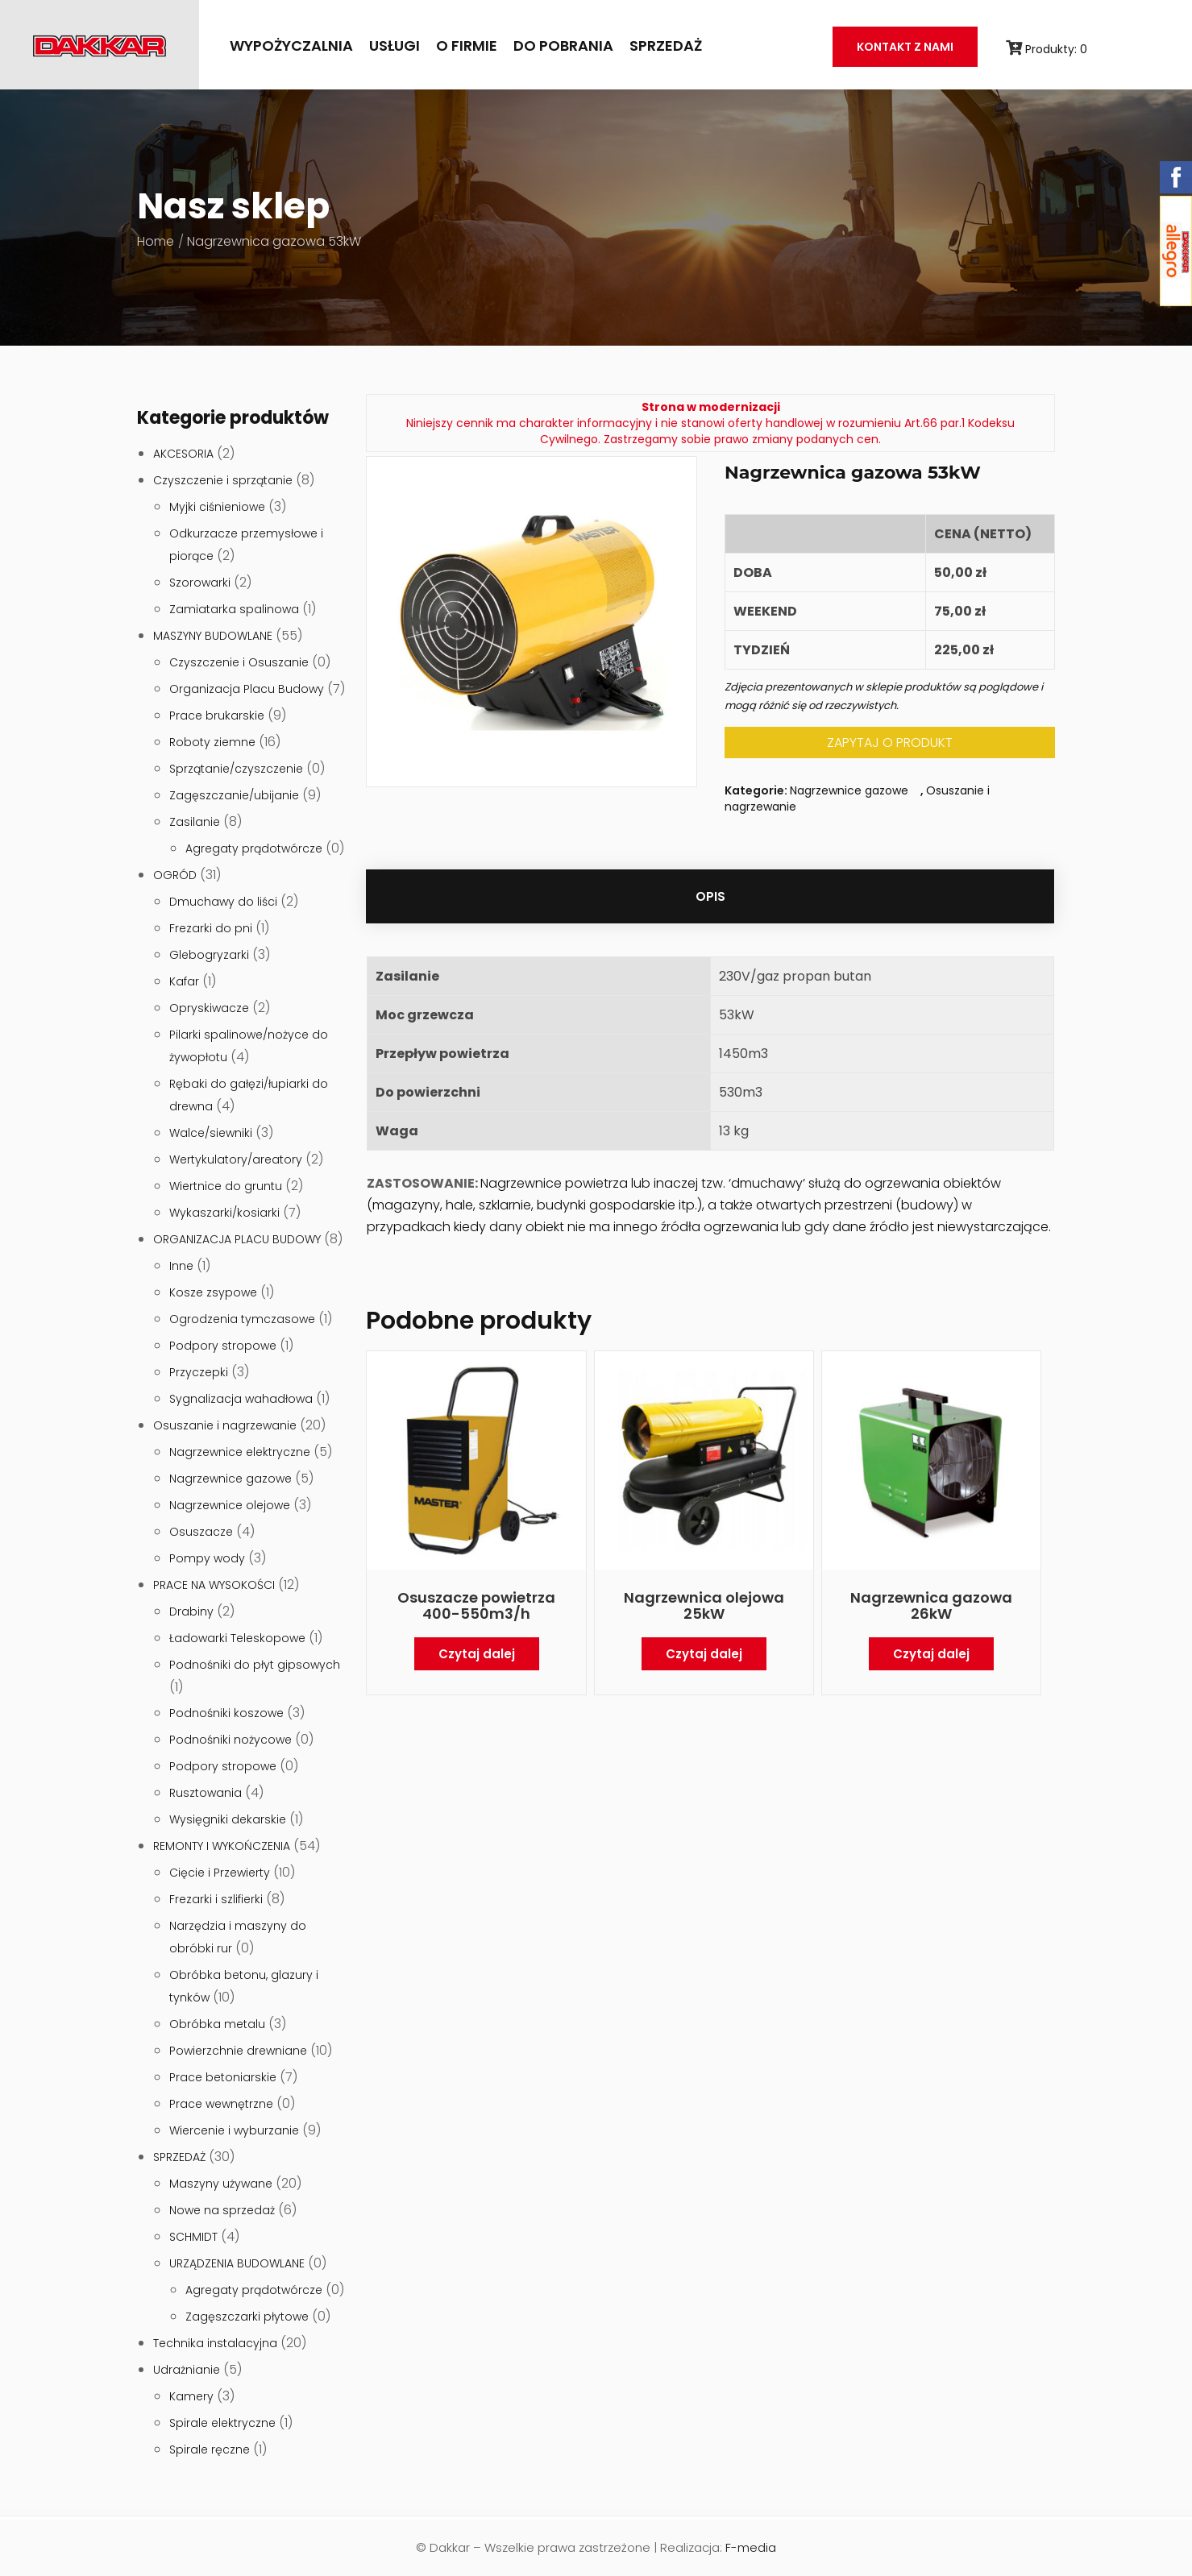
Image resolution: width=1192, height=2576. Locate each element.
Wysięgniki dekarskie (227, 1819)
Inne (181, 1266)
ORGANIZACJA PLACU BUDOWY (237, 1239)
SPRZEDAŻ (665, 45)
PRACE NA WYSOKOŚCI (214, 1585)
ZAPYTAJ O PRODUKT (890, 742)
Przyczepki (198, 1372)
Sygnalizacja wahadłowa (241, 1399)
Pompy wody (207, 1558)
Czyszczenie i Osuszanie (239, 662)
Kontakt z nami (905, 47)
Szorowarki (200, 583)
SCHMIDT (193, 2237)
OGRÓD (175, 875)
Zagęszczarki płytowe (247, 2316)
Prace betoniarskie (222, 2077)
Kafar (184, 981)
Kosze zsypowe (213, 1292)
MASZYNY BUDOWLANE (212, 636)
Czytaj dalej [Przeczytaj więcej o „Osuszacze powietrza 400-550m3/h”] (476, 1653)
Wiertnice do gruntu (225, 1186)
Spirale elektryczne (222, 2423)
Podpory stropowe (222, 1346)
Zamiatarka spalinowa (234, 609)
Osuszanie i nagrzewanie (225, 1425)
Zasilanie (194, 822)
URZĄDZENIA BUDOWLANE (237, 2263)
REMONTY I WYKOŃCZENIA (221, 1846)
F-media (750, 2547)
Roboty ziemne (212, 742)
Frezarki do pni (210, 928)
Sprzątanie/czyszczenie (236, 769)
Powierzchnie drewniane (238, 2051)
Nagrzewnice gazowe (230, 1479)
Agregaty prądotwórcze (253, 848)
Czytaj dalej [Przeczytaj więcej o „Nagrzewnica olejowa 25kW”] (704, 1653)
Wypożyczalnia (291, 45)
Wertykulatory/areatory (235, 1159)
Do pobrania (563, 45)
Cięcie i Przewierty (219, 1873)
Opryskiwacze (209, 1008)
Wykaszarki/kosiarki (224, 1213)
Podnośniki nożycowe (230, 1740)
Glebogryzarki (209, 955)
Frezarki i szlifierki (216, 1899)
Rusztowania (205, 1793)
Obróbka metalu (217, 2024)
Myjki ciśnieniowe (217, 507)
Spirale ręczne (209, 2449)
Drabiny (191, 1611)
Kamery (191, 2396)
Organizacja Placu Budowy (246, 689)
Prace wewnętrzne (221, 2104)
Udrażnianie (186, 2370)
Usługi (394, 45)
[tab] (710, 896)
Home (155, 241)
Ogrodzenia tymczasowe (242, 1319)
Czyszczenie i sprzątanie (223, 480)
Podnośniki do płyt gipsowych (254, 1665)
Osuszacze (201, 1532)
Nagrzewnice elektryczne (239, 1452)
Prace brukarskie (216, 715)
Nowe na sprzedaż (222, 2210)
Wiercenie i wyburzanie (234, 2130)
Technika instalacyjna (215, 2343)
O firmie (466, 45)
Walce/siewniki (210, 1133)
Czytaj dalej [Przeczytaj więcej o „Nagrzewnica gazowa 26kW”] (931, 1653)
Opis (710, 896)
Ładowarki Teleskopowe (237, 1638)
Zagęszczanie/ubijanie (234, 795)
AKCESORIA (183, 454)
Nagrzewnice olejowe (229, 1505)
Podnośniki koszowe (226, 1713)
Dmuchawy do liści (223, 902)
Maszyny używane (220, 2184)
